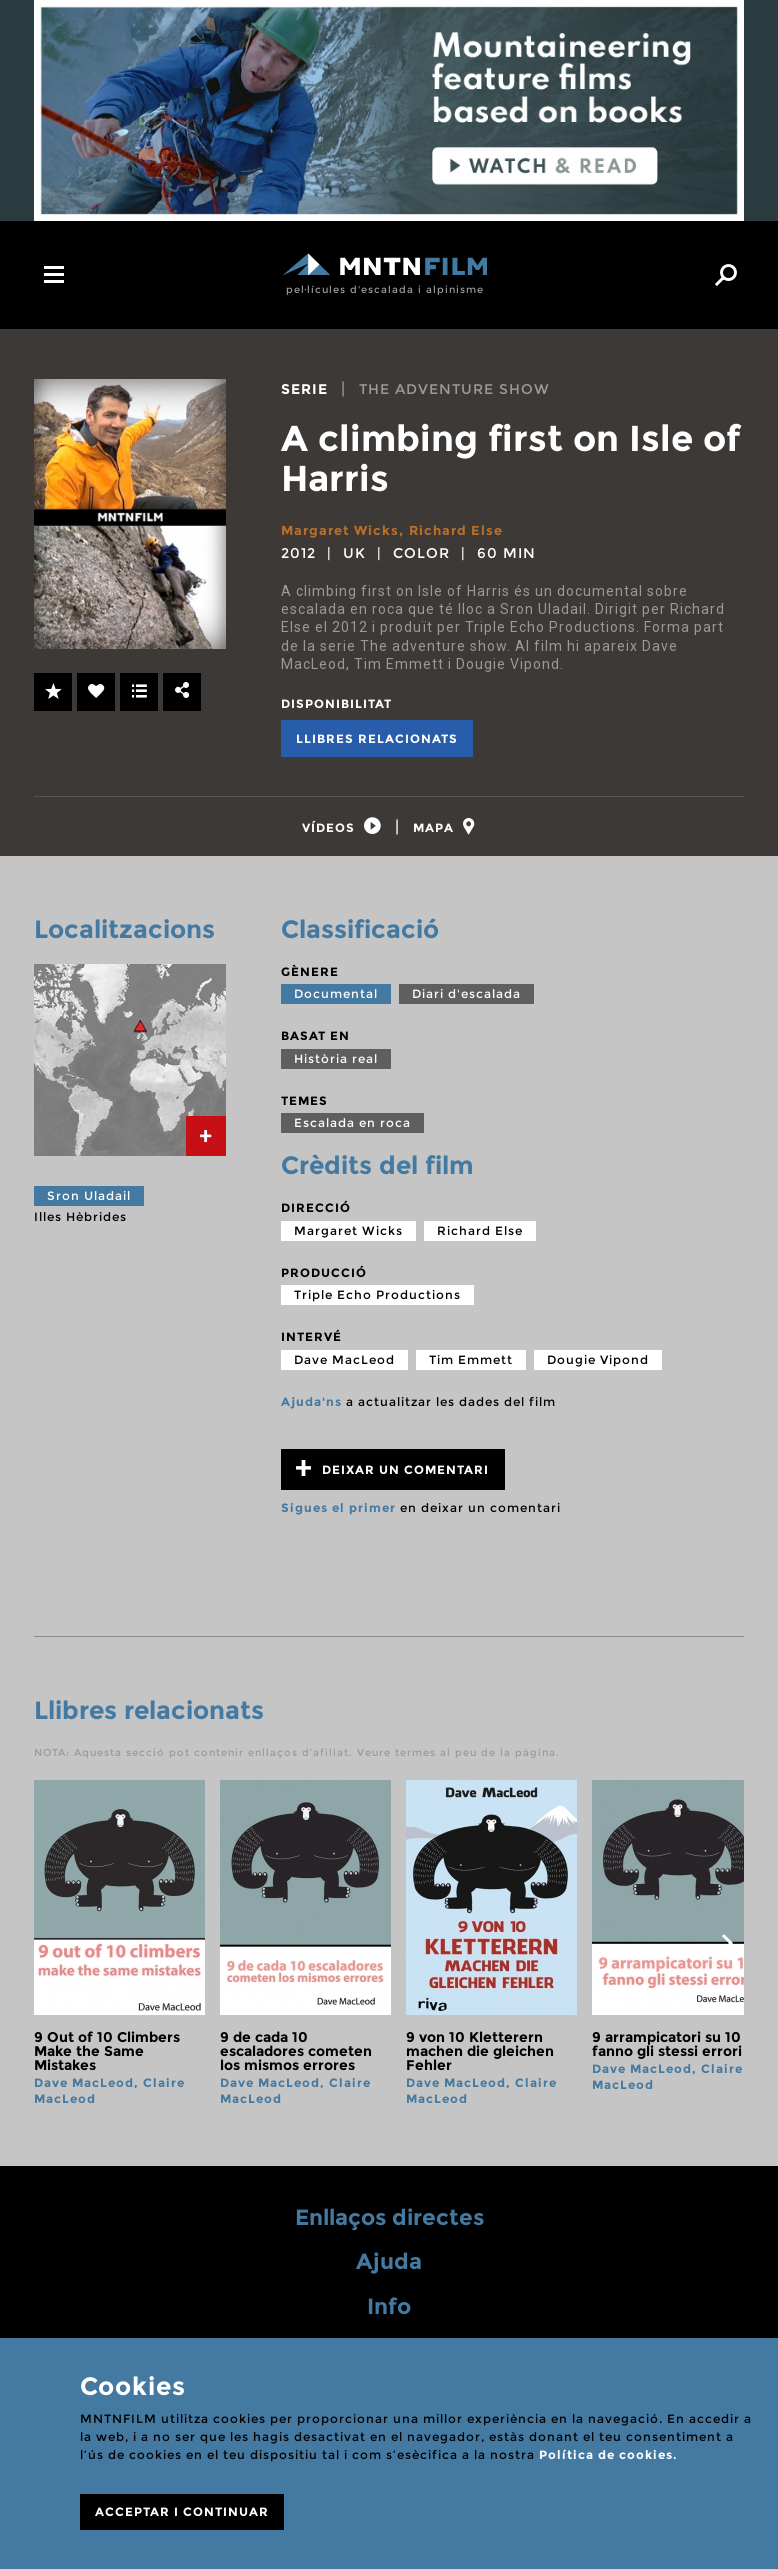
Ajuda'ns (311, 1410)
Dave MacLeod (344, 1368)
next (727, 1952)
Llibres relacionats (377, 738)
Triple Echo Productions (377, 1303)
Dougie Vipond (598, 1368)
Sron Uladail (89, 1204)
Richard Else (464, 530)
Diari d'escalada (466, 1002)
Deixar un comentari (392, 1477)
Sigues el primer (338, 1516)
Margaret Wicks (343, 530)
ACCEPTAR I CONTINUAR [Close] (182, 2511)
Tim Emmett (471, 1368)
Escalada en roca (352, 1131)
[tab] (335, 831)
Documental (336, 1002)
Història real (336, 1067)
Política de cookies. (608, 2454)
